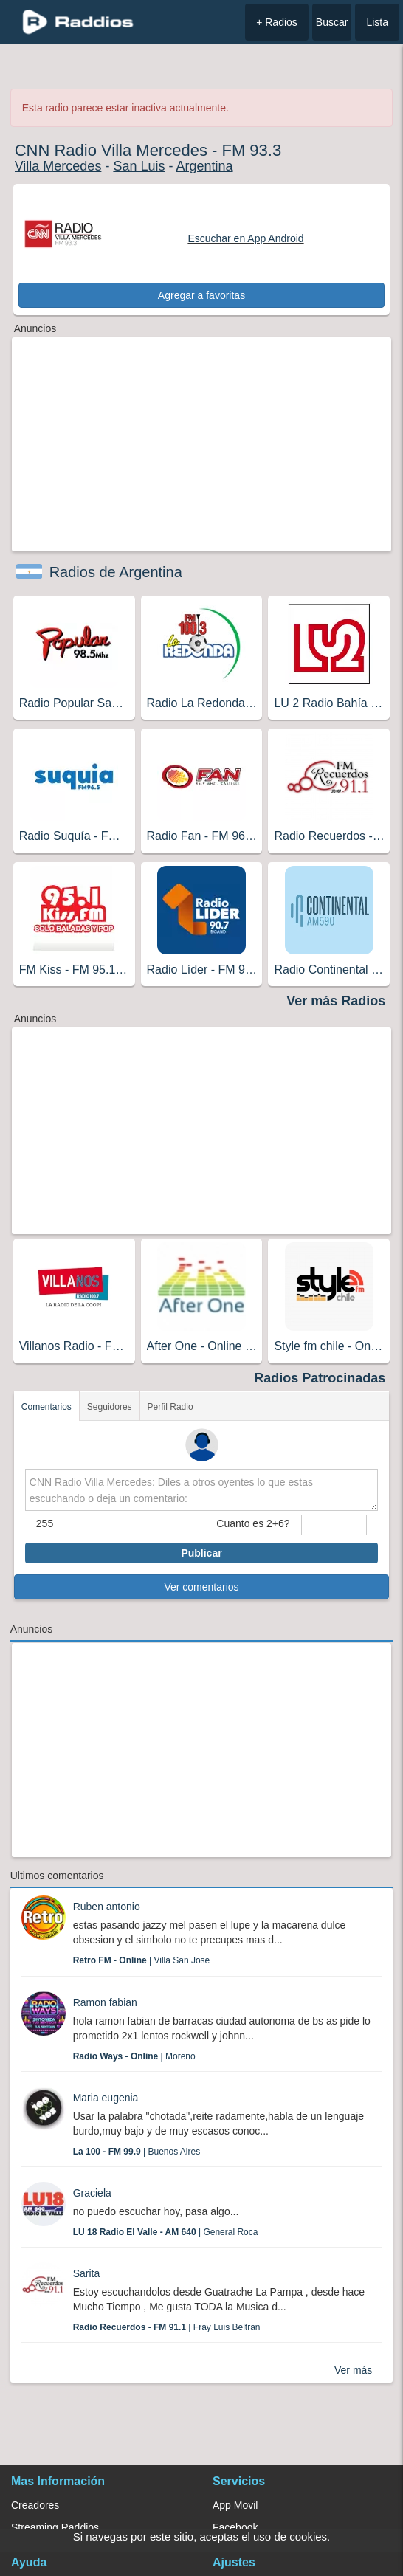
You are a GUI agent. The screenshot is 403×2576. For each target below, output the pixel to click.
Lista (377, 22)
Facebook (235, 2527)
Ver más (353, 2370)
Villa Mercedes (58, 166)
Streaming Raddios (55, 2527)
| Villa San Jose (141, 1960)
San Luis (139, 166)
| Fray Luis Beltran (167, 2327)
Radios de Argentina (115, 572)
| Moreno (134, 2056)
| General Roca (165, 2232)
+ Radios (276, 22)
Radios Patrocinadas (319, 1378)
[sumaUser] (334, 1525)
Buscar (332, 22)
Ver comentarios (201, 1587)
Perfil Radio (170, 1407)
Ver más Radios (335, 1000)
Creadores (35, 2505)
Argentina (204, 166)
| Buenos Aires (137, 2151)
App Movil (235, 2505)
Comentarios (46, 1407)
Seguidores (109, 1407)
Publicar (201, 1553)
